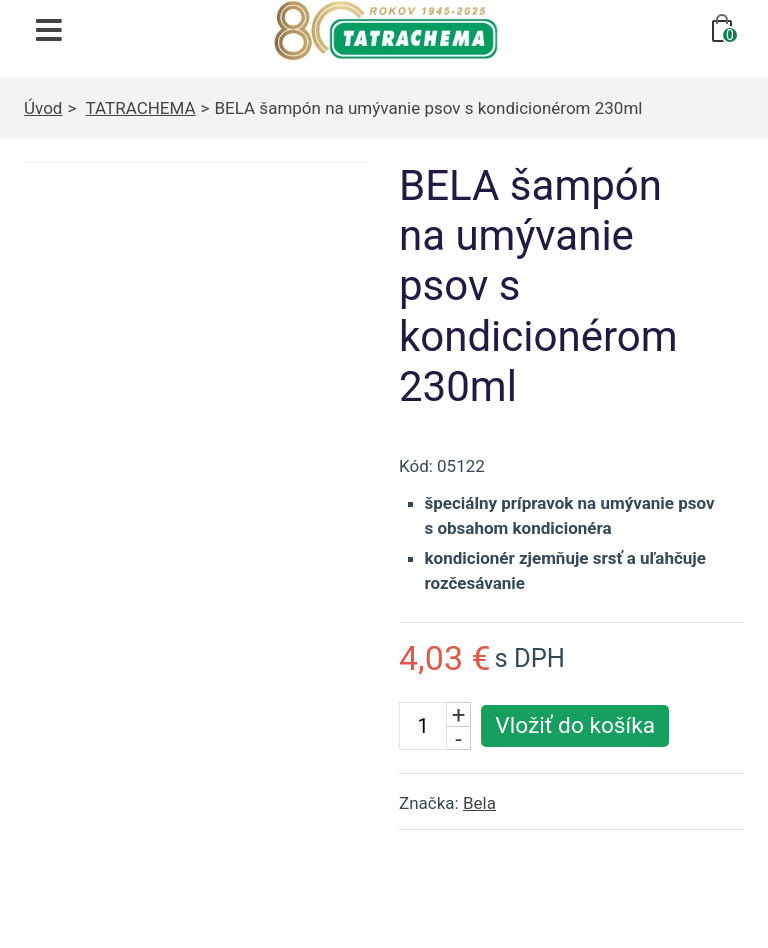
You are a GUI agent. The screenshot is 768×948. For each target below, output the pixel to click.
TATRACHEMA (141, 108)
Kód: (416, 466)
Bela (479, 803)
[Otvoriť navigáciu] (49, 30)
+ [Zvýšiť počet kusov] (459, 714)
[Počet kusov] (423, 726)
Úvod (43, 108)
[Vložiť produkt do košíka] (575, 726)
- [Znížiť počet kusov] (458, 738)
